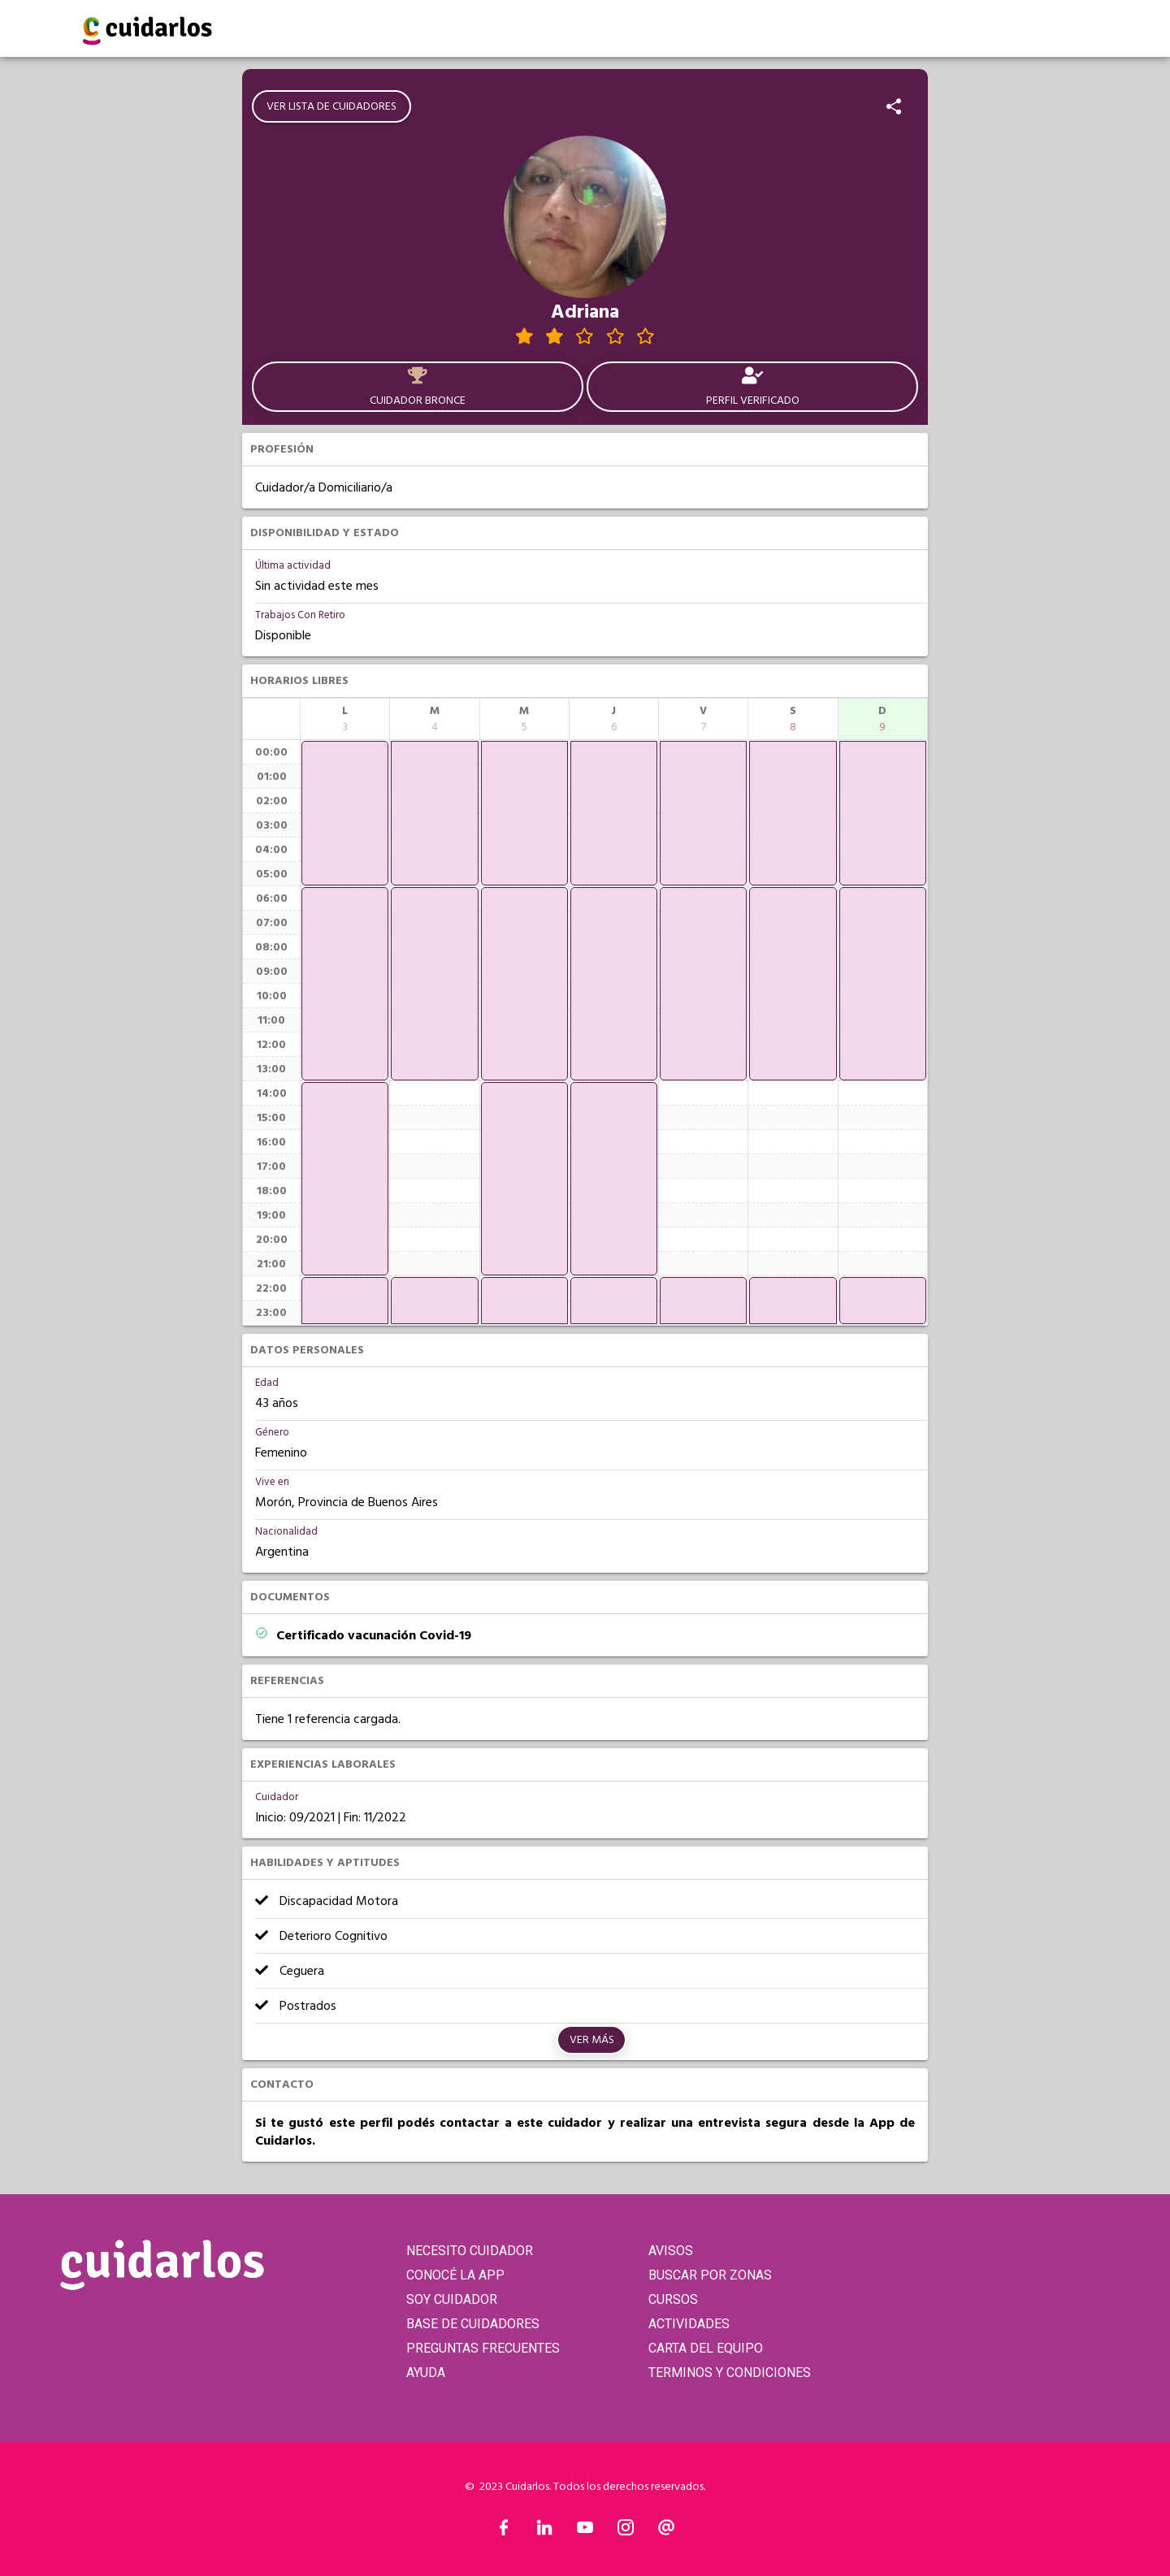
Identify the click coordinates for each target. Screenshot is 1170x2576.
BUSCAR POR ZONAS (710, 2275)
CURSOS (673, 2299)
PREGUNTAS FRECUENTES (483, 2348)
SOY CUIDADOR (451, 2299)
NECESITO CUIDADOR (469, 2250)
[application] (344, 813)
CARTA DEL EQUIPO (705, 2348)
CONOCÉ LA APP (455, 2275)
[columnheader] (345, 719)
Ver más (592, 2040)
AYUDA (425, 2372)
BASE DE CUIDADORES (473, 2323)
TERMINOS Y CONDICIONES (729, 2372)
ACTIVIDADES (689, 2323)
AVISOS (670, 2250)
